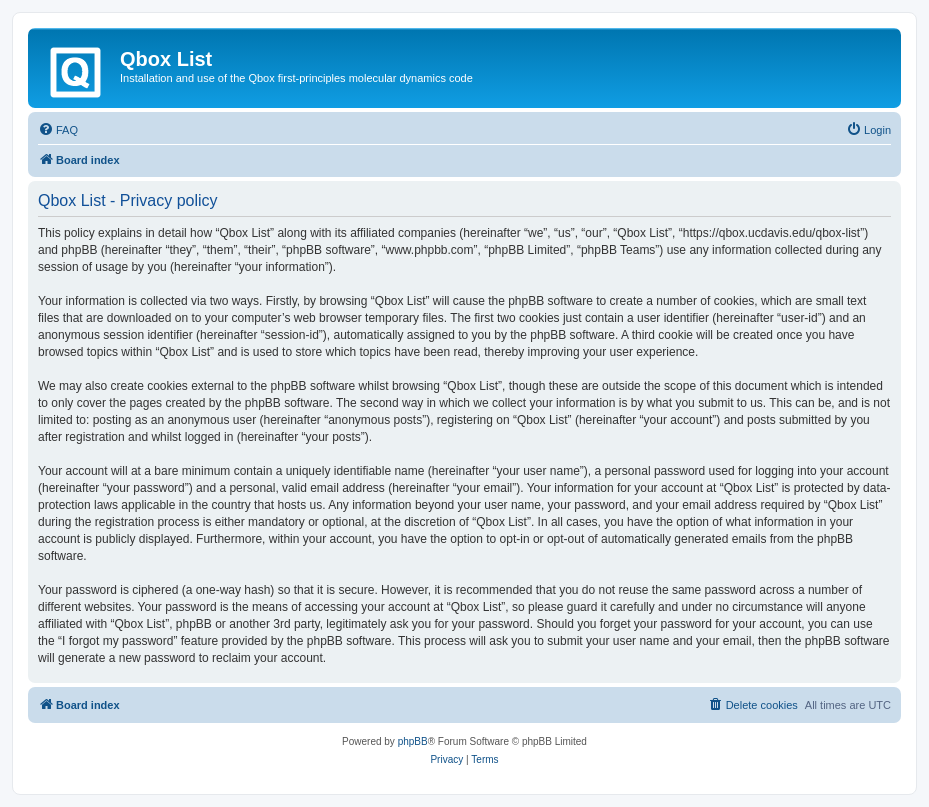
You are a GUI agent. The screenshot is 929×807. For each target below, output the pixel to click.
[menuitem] (58, 130)
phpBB (413, 741)
